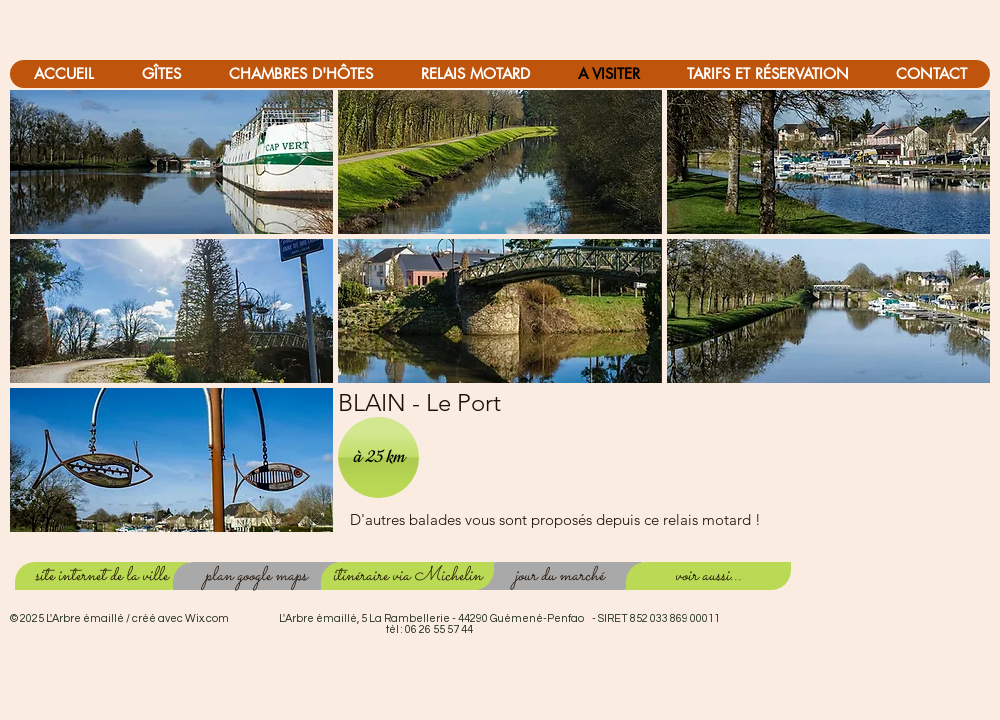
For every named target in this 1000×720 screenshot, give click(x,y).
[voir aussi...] (708, 576)
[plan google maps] (255, 576)
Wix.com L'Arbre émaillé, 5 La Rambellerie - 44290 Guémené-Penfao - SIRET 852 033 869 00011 (452, 618)
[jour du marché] (559, 576)
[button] (171, 162)
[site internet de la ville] (101, 576)
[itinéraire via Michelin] (407, 576)
